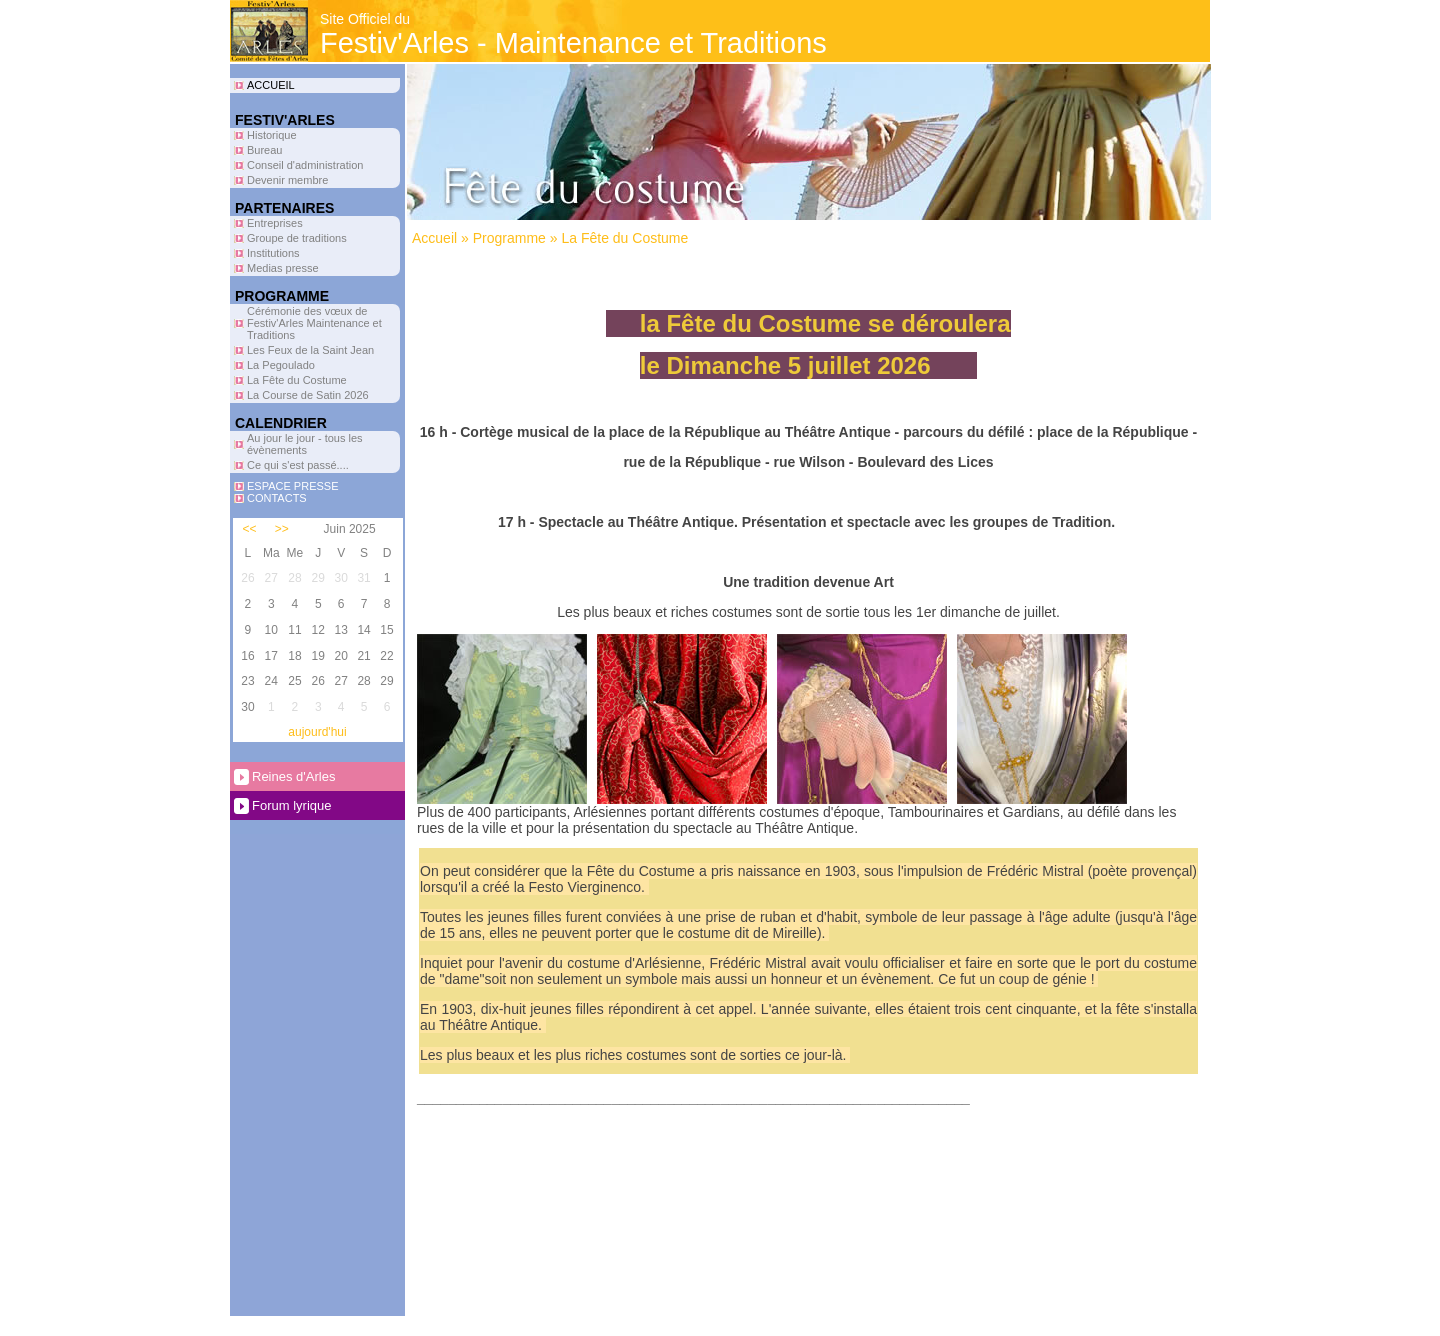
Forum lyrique (291, 805)
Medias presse (283, 268)
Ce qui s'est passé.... (298, 465)
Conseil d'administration (305, 165)
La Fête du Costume (297, 380)
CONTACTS (277, 498)
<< (250, 529)
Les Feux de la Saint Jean (310, 350)
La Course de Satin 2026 (308, 395)
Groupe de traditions (297, 238)
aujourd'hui (317, 732)
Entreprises (275, 223)
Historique (272, 135)
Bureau (264, 150)
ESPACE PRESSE (293, 486)
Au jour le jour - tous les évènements (305, 444)
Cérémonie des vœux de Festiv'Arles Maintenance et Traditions (314, 323)
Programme (509, 238)
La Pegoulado (281, 365)
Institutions (273, 253)
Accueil (434, 238)
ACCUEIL (271, 85)
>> (282, 529)
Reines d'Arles (293, 776)
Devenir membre (287, 180)
